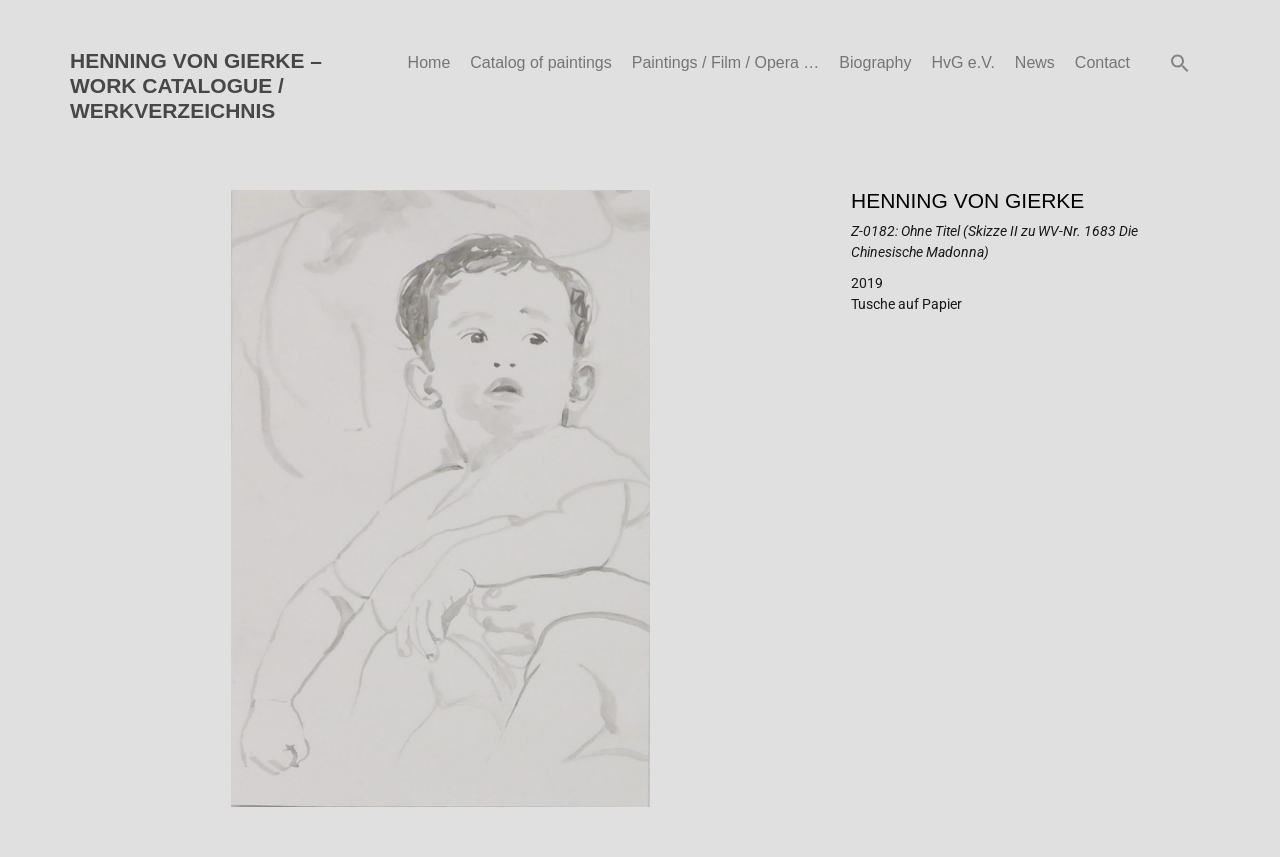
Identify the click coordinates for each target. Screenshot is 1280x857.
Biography (875, 62)
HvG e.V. (962, 62)
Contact (1102, 62)
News (1035, 62)
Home (429, 62)
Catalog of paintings (540, 62)
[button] (1180, 63)
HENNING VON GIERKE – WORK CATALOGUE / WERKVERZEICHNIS (196, 85)
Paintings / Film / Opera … (726, 62)
